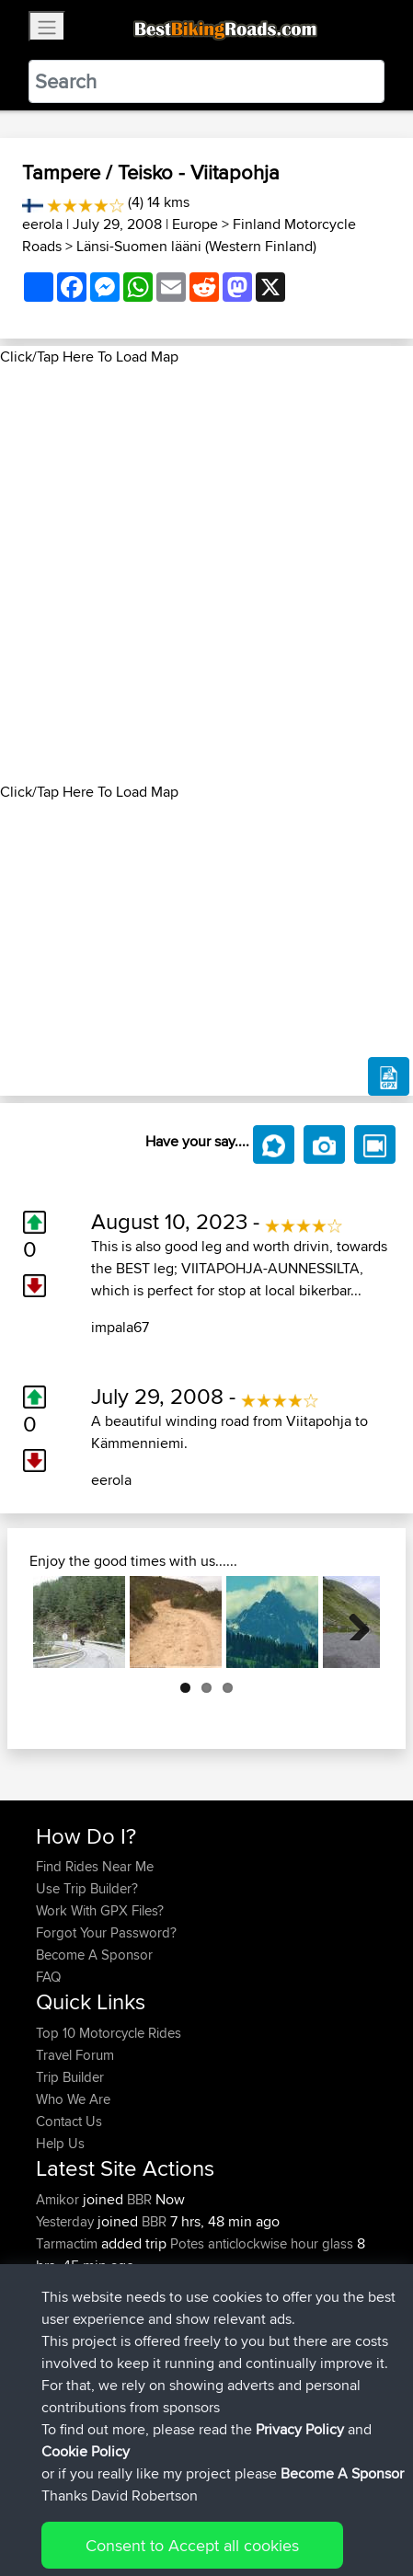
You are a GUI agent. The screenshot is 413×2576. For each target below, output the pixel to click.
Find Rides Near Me (95, 1866)
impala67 (120, 1327)
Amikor (59, 2199)
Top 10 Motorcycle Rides (108, 2032)
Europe (195, 224)
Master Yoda (75, 2331)
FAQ (48, 1976)
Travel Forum (75, 2054)
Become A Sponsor (94, 1954)
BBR (139, 2199)
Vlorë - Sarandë (269, 2331)
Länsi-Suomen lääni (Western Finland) (196, 246)
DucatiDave (72, 2309)
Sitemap (207, 2504)
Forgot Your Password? (106, 1932)
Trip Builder (70, 2077)
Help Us (60, 2143)
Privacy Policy (282, 2504)
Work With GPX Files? (100, 1910)
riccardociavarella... (92, 2287)
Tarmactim (68, 2243)
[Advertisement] (206, 574)
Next (352, 1622)
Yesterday (67, 2221)
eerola (42, 224)
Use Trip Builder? (87, 1888)
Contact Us (69, 2121)
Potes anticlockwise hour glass (261, 2243)
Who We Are (73, 2099)
